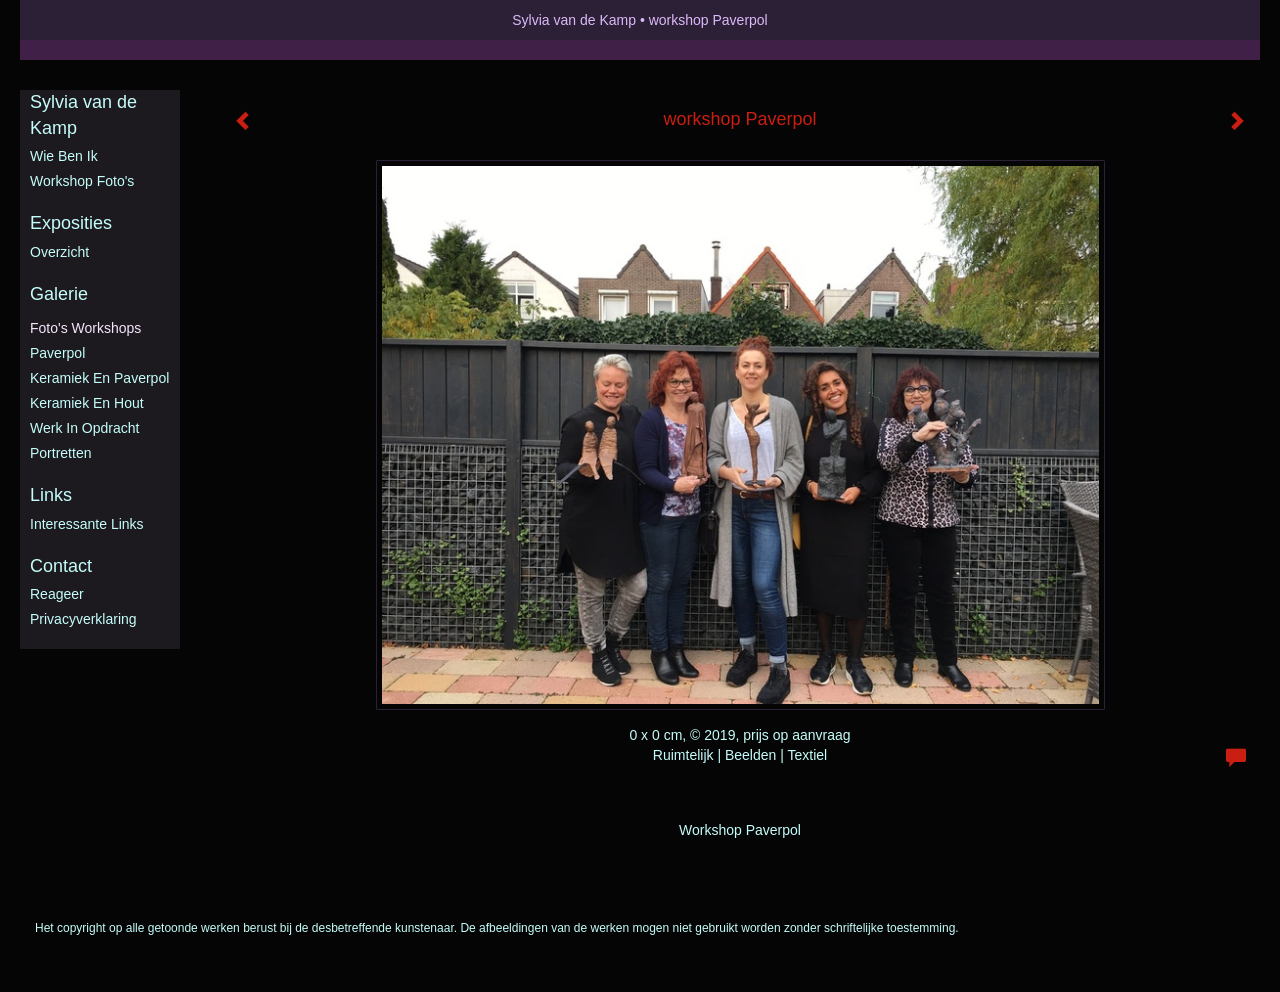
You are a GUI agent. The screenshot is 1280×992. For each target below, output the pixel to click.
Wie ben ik (64, 156)
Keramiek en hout (87, 403)
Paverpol (57, 353)
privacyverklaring (83, 619)
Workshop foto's (82, 181)
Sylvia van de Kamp (574, 20)
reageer (57, 594)
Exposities (71, 223)
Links (51, 495)
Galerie (59, 294)
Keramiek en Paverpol (99, 378)
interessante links (87, 524)
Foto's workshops (85, 328)
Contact (61, 566)
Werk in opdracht (84, 428)
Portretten (60, 453)
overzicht (59, 252)
